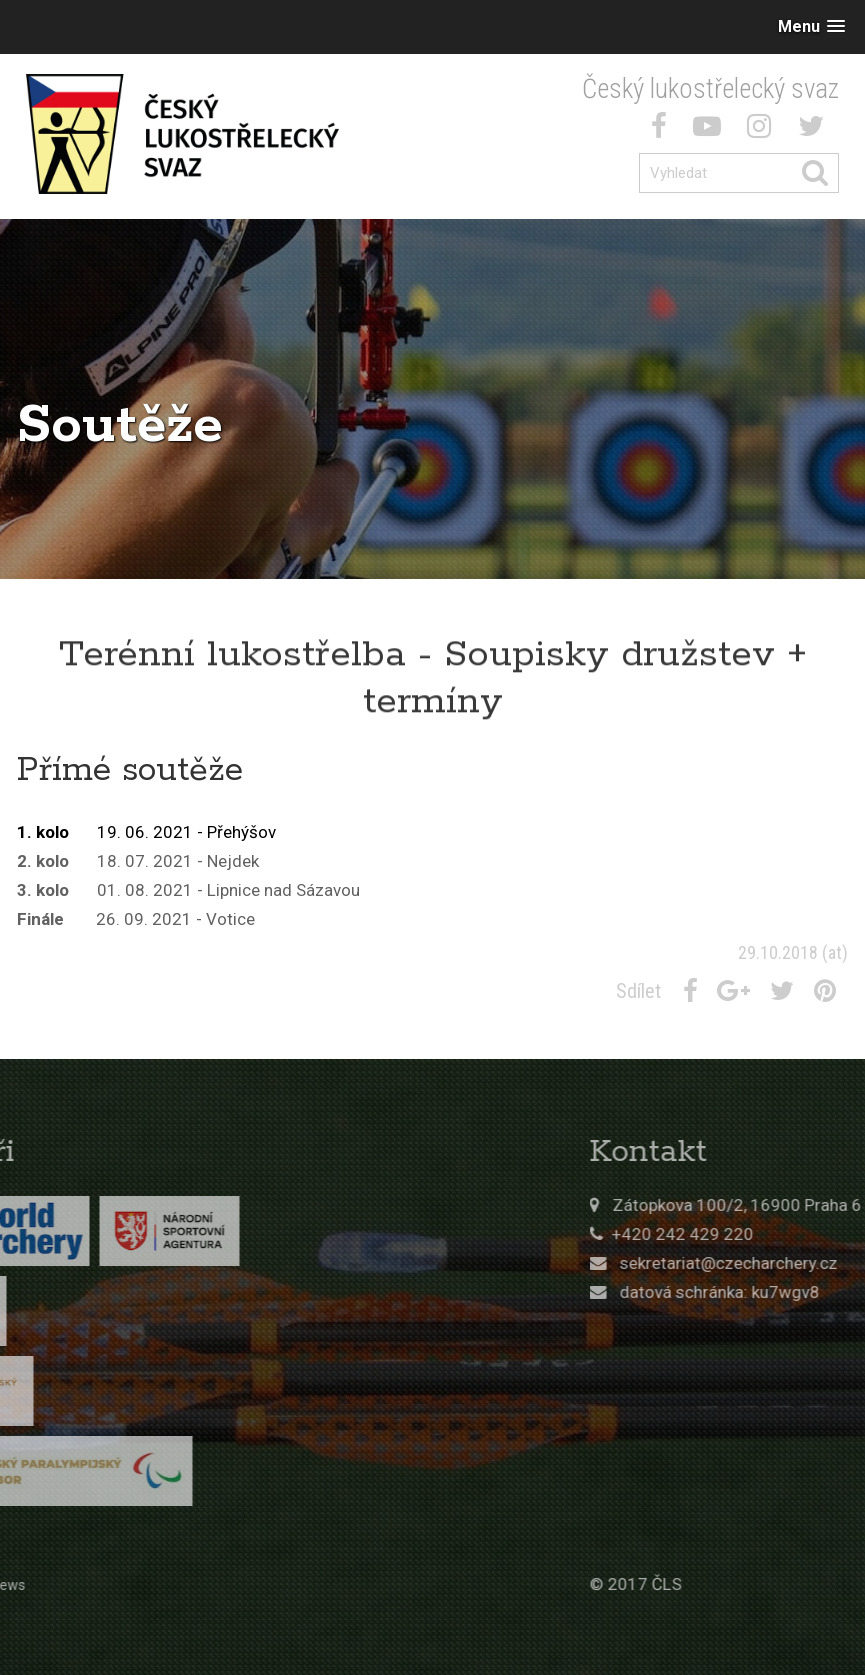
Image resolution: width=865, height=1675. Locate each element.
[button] (811, 26)
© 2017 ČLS (707, 1584)
